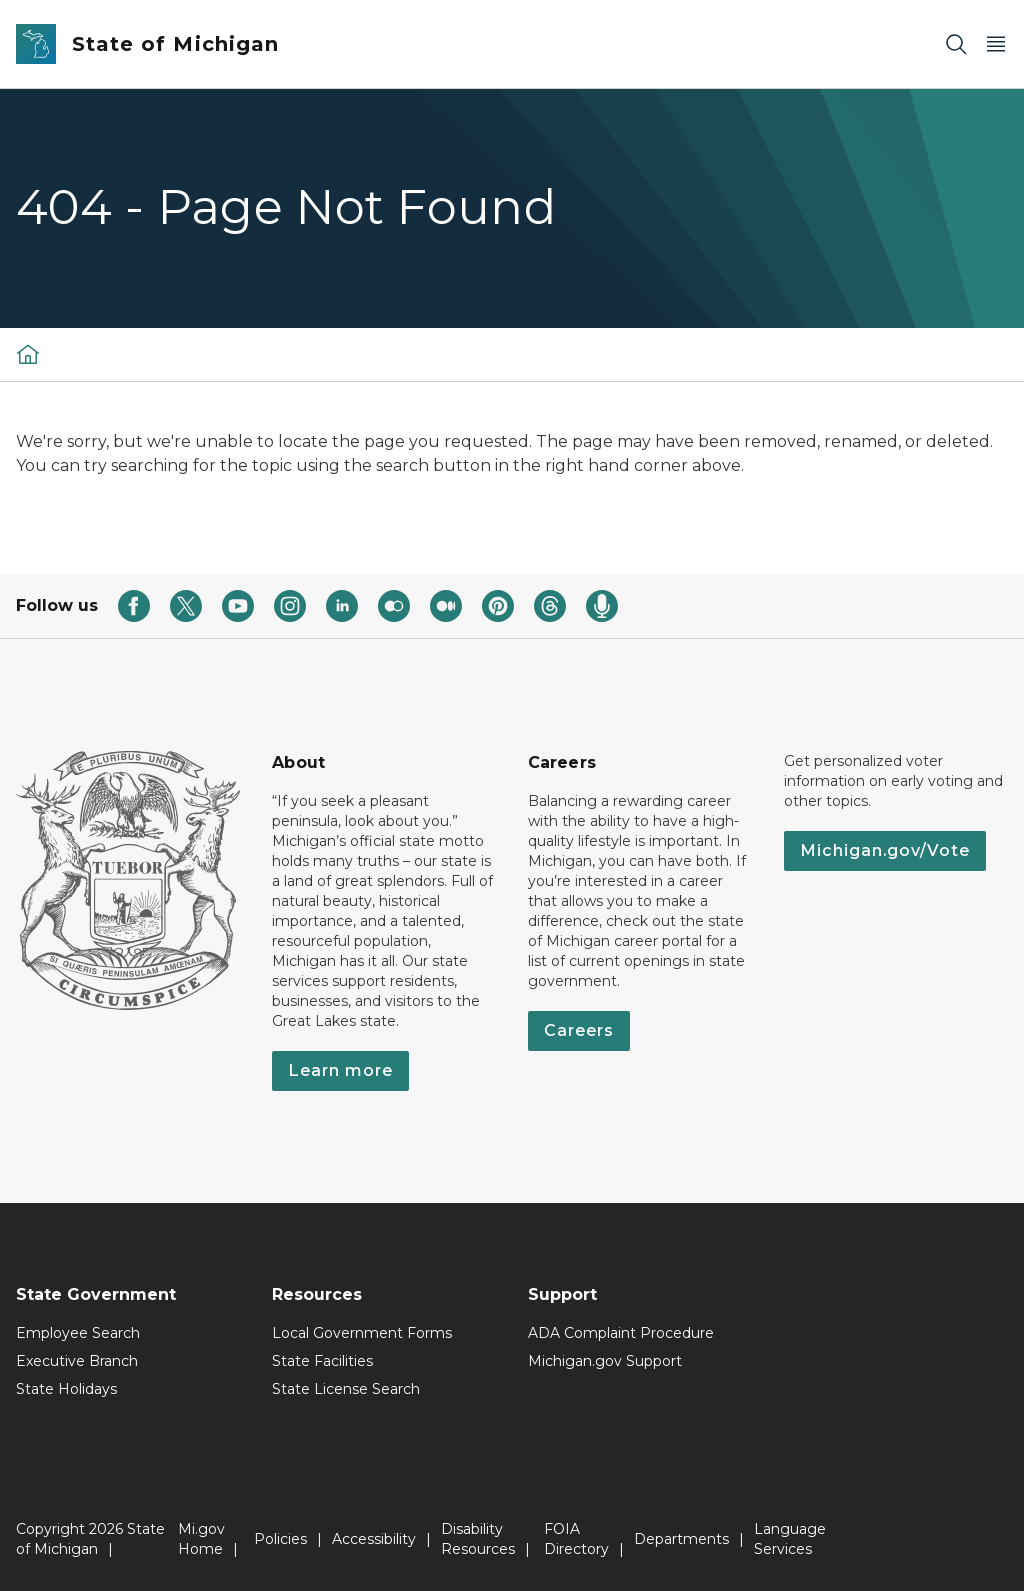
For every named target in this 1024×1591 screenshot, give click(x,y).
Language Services (790, 1539)
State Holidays (66, 1389)
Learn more (340, 1070)
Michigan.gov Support (605, 1361)
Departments (681, 1539)
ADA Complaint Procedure (621, 1333)
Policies (280, 1539)
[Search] (956, 44)
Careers (579, 1030)
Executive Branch (77, 1361)
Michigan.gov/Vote (885, 850)
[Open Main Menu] (996, 44)
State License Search (346, 1389)
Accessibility (374, 1539)
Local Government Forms (362, 1333)
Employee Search (78, 1333)
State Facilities (322, 1361)
